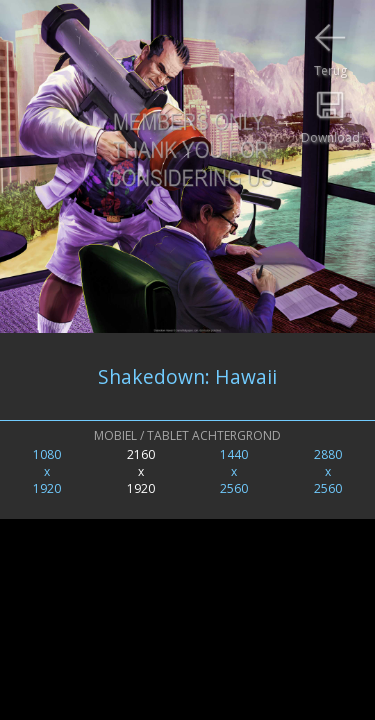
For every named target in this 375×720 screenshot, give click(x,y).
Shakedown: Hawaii (187, 376)
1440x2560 (234, 471)
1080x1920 (47, 471)
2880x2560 (328, 471)
